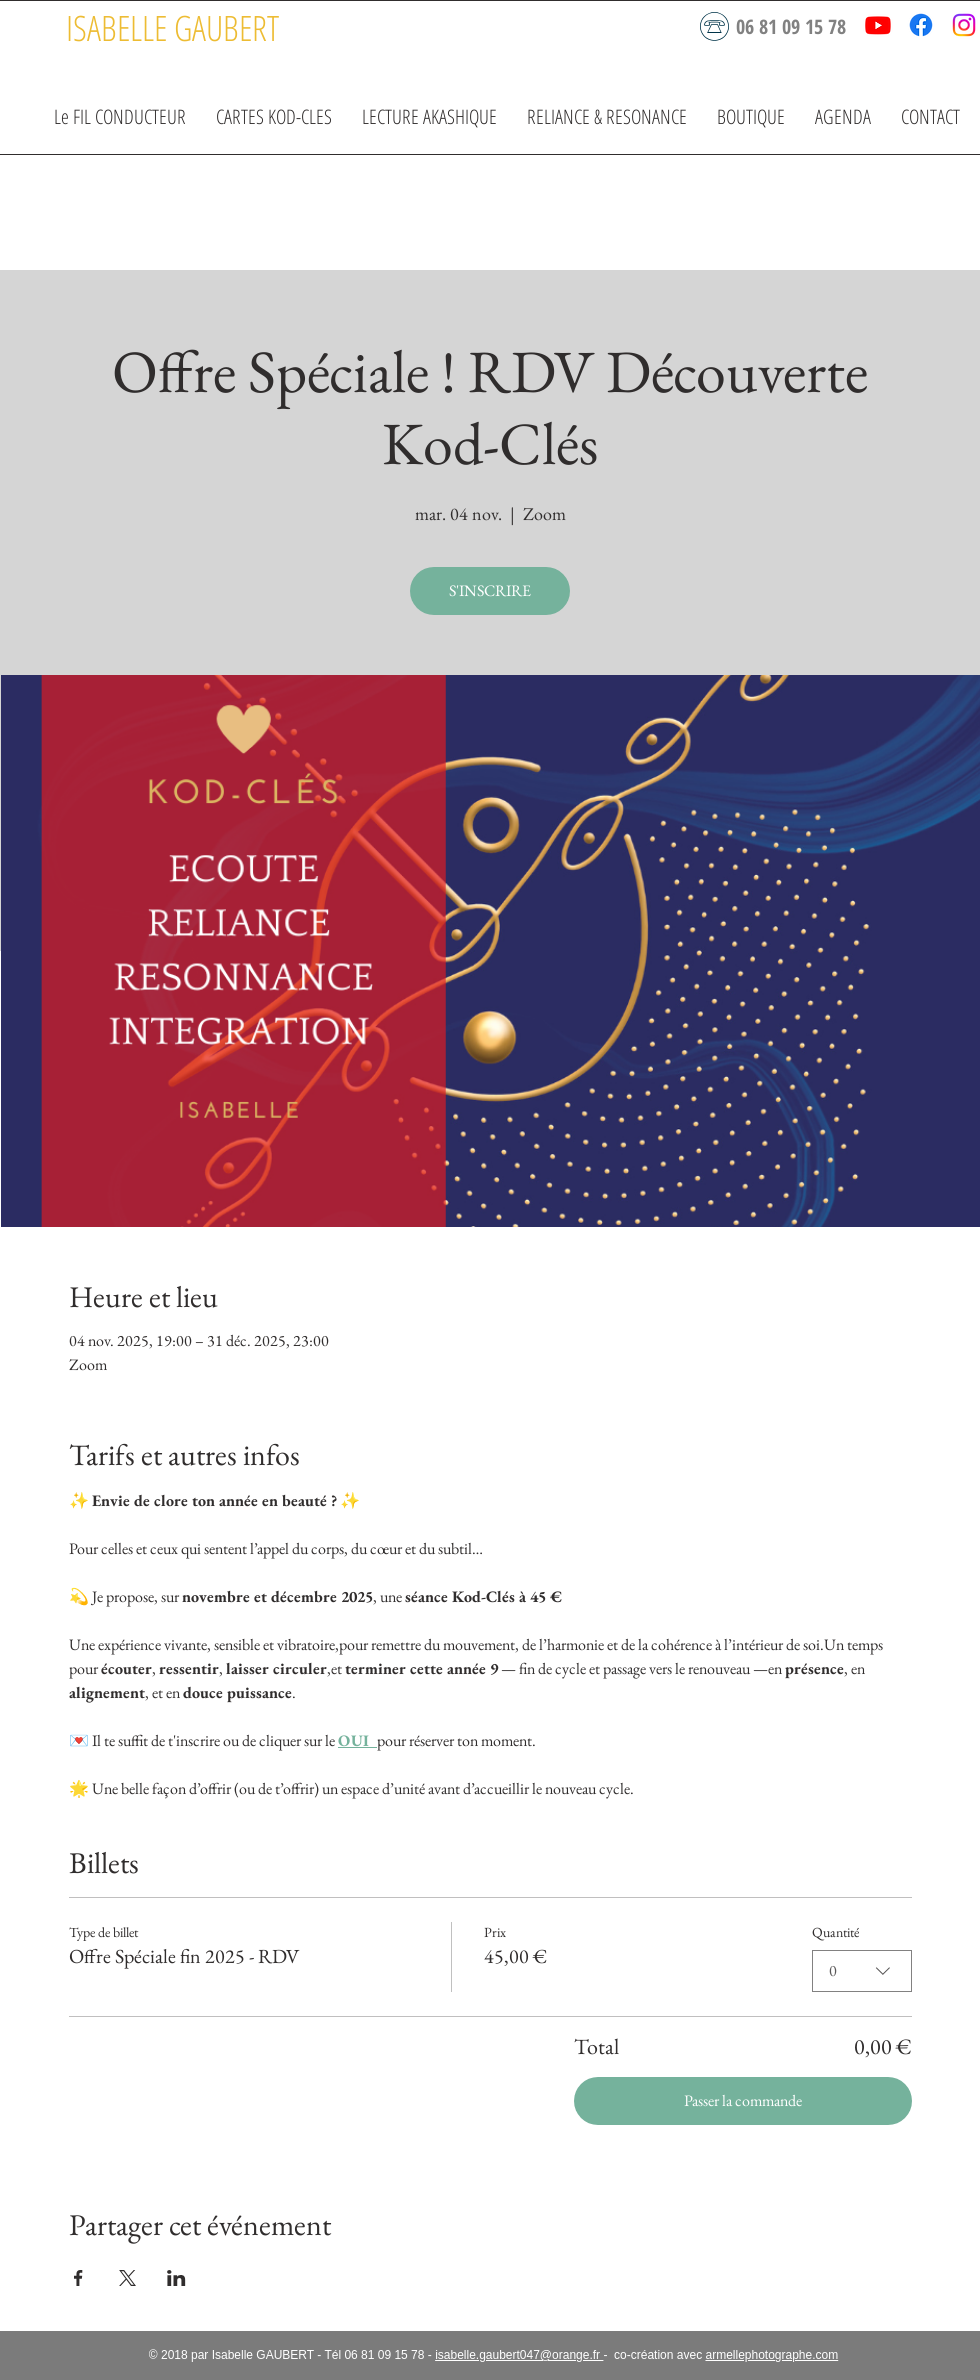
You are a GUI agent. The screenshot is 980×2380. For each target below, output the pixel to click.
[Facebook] (921, 25)
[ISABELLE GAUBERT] (172, 27)
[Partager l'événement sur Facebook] (78, 2278)
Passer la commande (743, 2100)
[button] (274, 116)
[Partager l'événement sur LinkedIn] (176, 2278)
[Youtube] (878, 25)
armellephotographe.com (771, 2355)
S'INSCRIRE (490, 590)
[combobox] (862, 1971)
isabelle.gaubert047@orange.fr (519, 2355)
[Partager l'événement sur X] (127, 2278)
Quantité (835, 1932)
